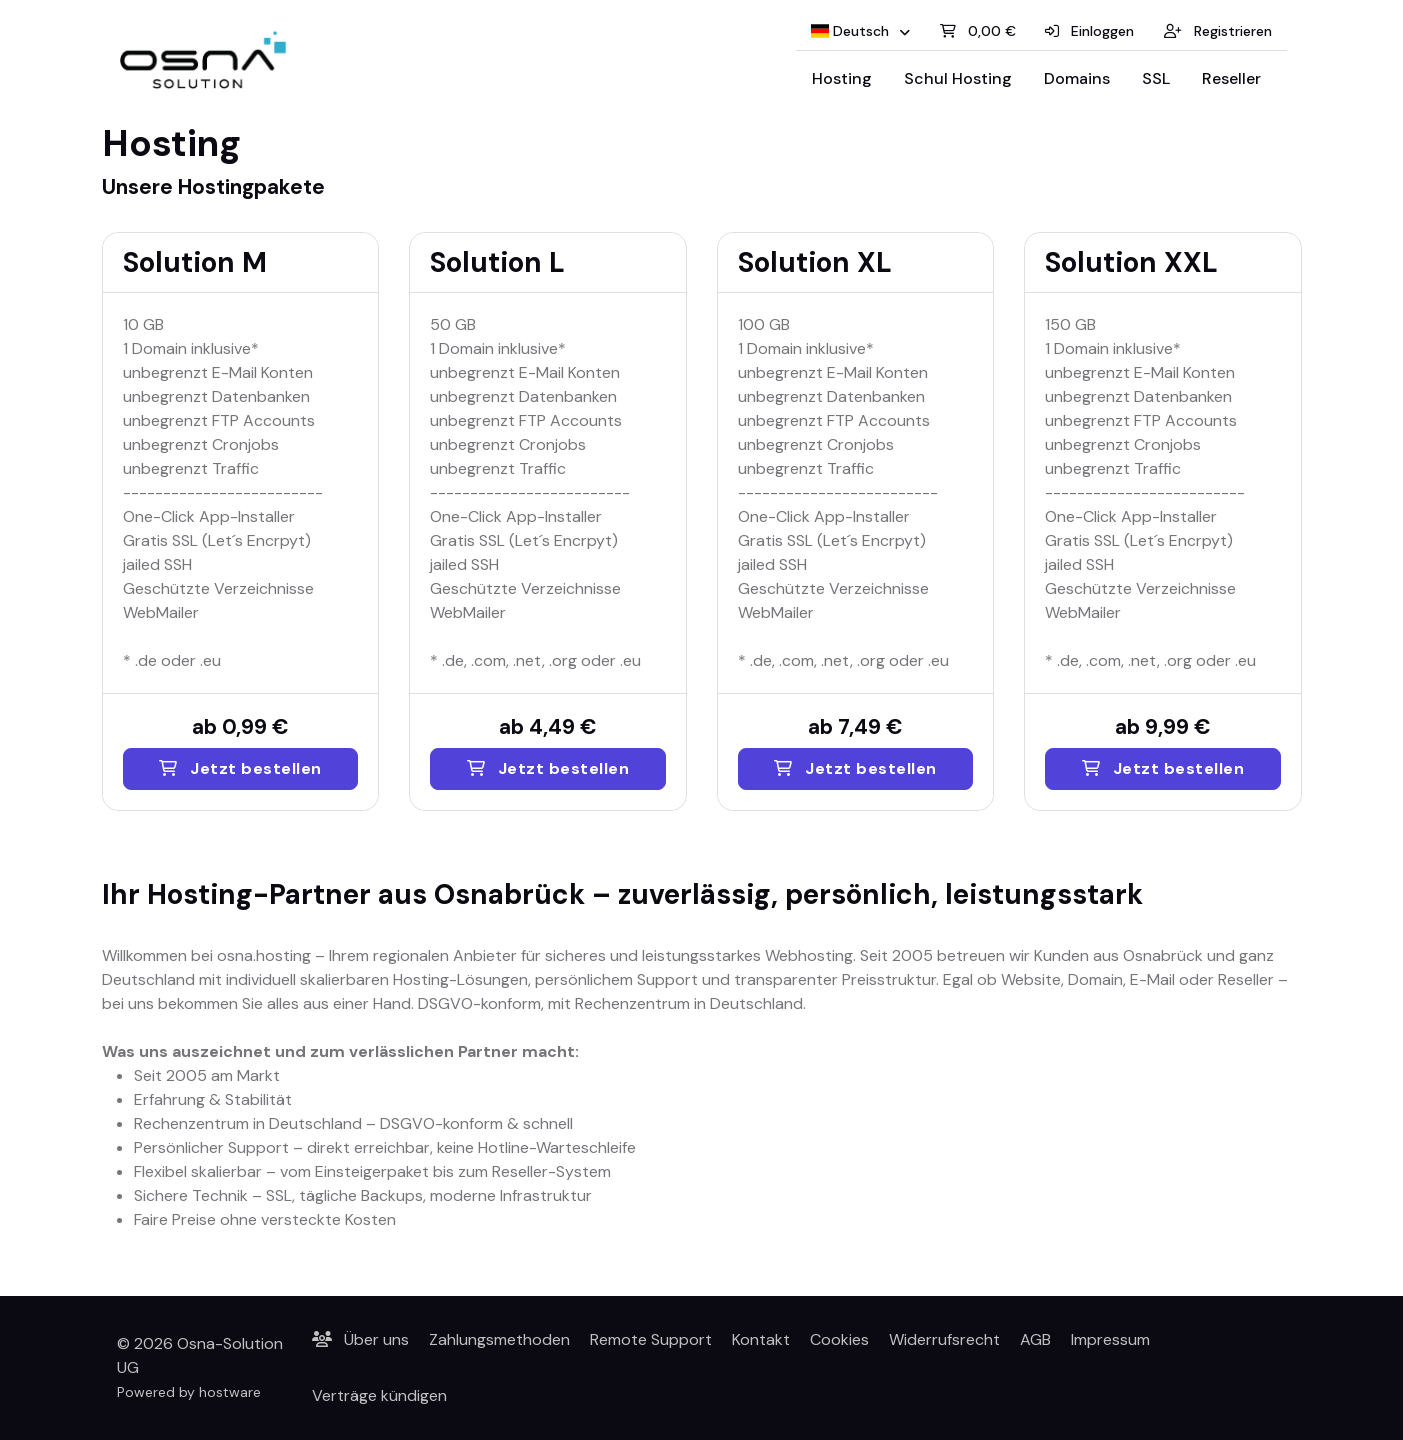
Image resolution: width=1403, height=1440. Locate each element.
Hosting (842, 78)
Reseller (1231, 78)
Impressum (1110, 1339)
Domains (1077, 78)
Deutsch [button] (852, 31)
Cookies (839, 1339)
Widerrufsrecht (944, 1339)
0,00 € (978, 31)
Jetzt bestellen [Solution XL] (855, 768)
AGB (1035, 1339)
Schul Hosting (958, 78)
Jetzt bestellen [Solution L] (548, 768)
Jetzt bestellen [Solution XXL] (1163, 768)
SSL (1156, 78)
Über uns (360, 1339)
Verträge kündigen (379, 1395)
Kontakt (761, 1339)
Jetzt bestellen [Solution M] (240, 768)
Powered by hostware (189, 1392)
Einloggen (1089, 31)
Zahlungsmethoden (499, 1339)
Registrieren (1218, 31)
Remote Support (651, 1339)
